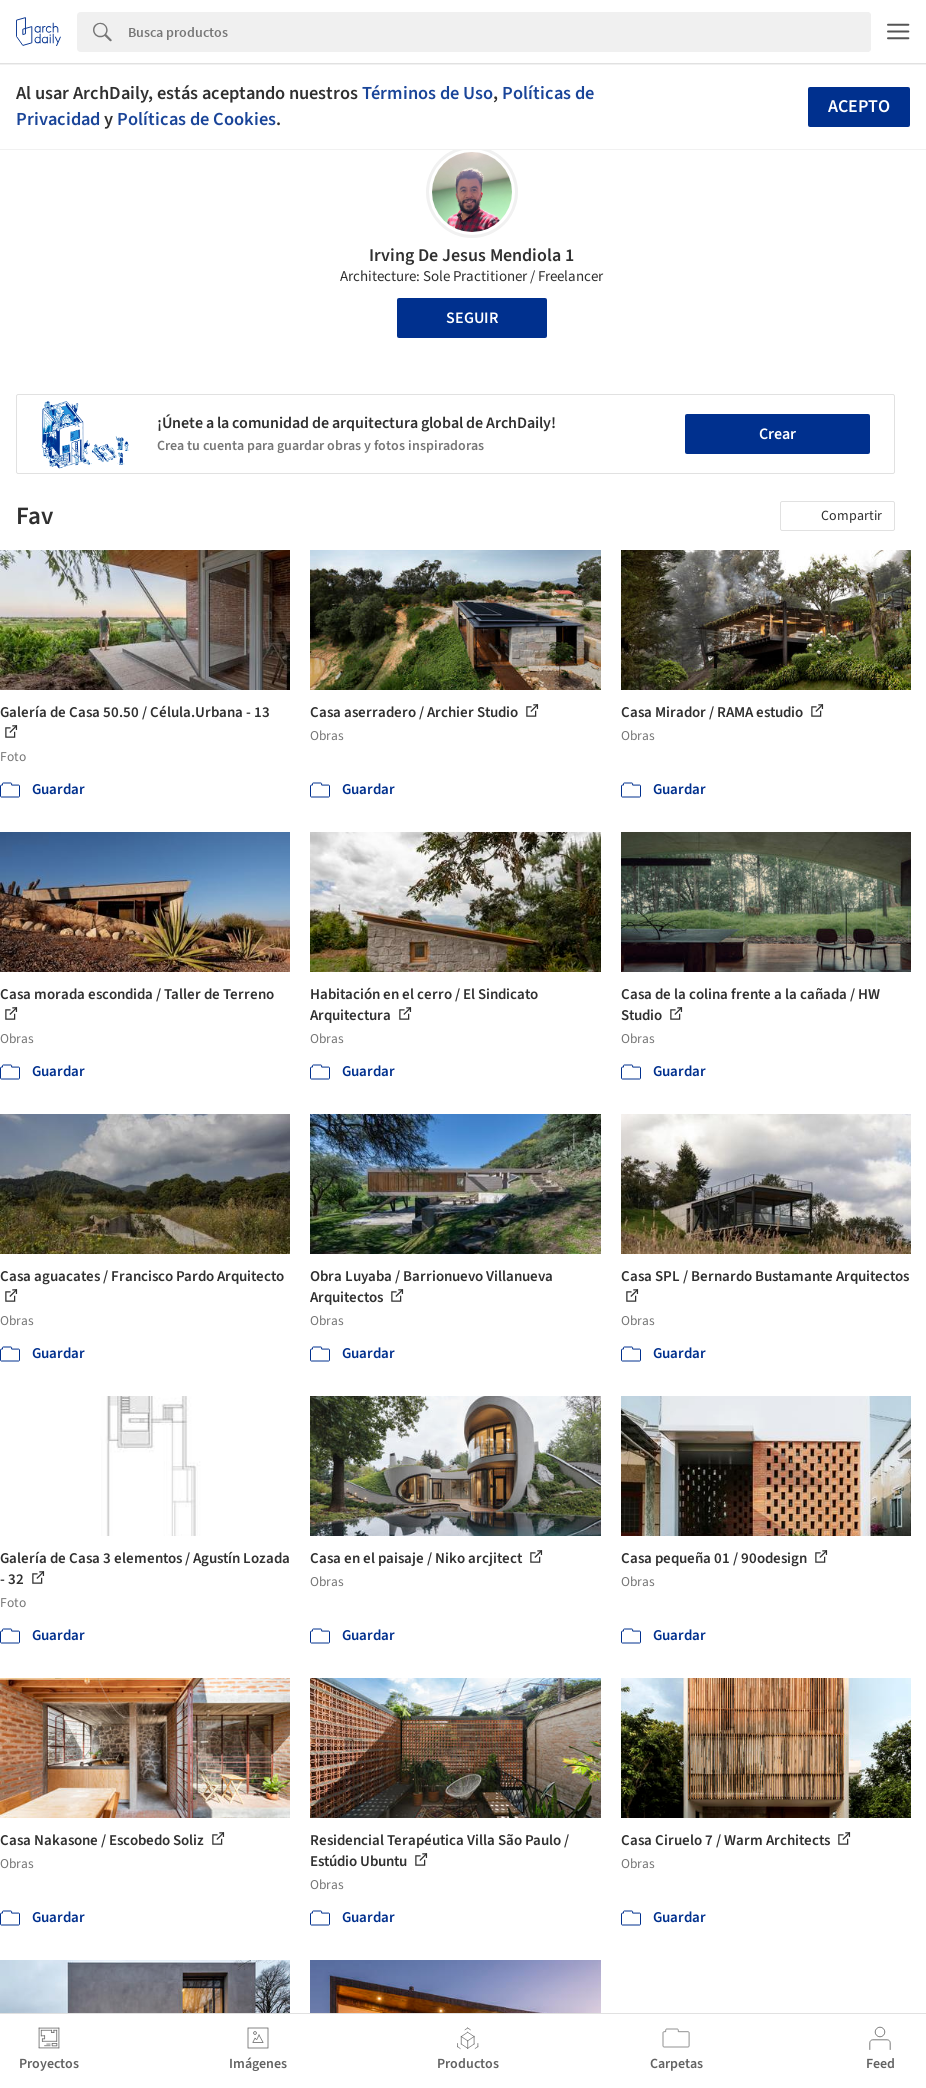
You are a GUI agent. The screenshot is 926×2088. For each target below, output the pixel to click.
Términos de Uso (427, 93)
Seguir (472, 318)
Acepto (859, 106)
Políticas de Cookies (196, 119)
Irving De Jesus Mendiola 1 (471, 255)
